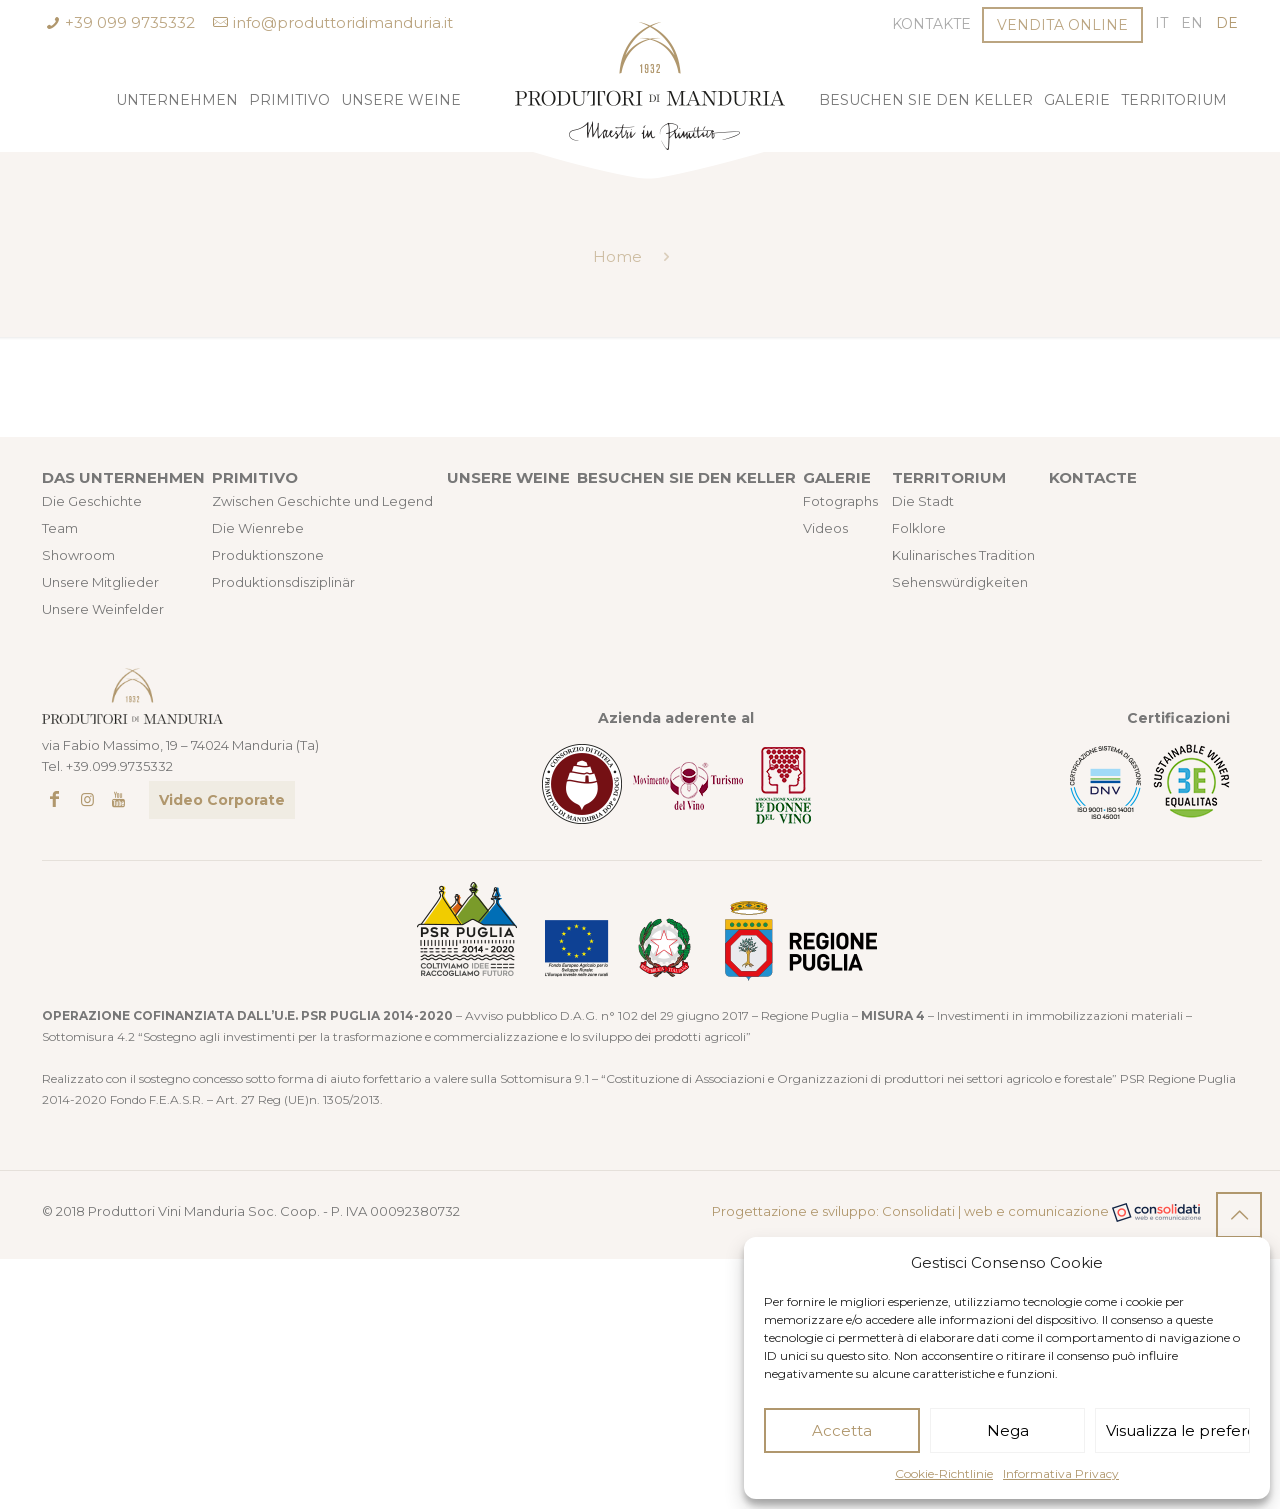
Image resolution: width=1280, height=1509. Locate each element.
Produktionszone (268, 555)
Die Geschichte (92, 501)
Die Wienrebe (258, 528)
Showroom (78, 555)
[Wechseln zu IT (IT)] (1161, 23)
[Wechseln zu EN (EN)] (1192, 23)
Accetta (842, 1430)
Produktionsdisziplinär (283, 582)
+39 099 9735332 (130, 22)
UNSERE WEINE (508, 477)
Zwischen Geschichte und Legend (322, 501)
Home (617, 256)
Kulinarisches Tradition (963, 555)
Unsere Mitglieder (100, 582)
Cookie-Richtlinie (944, 1473)
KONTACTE (1093, 477)
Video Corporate (222, 800)
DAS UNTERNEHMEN (123, 477)
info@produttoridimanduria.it (343, 22)
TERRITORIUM (949, 477)
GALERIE (837, 477)
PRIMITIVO (255, 477)
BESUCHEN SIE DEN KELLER (686, 477)
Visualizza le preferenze (1178, 1430)
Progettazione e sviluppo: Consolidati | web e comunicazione (956, 1212)
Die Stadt (923, 501)
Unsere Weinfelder (103, 609)
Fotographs (840, 501)
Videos (825, 528)
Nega (1008, 1430)
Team (60, 528)
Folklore (919, 528)
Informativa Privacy (1061, 1473)
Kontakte (931, 24)
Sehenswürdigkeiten (960, 582)
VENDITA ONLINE (1062, 25)
